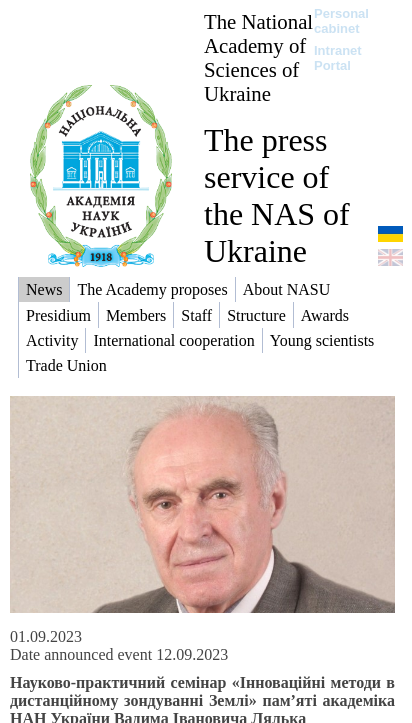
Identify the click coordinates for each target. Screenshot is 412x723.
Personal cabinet (341, 21)
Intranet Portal (338, 58)
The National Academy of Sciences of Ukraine (258, 57)
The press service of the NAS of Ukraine (277, 195)
